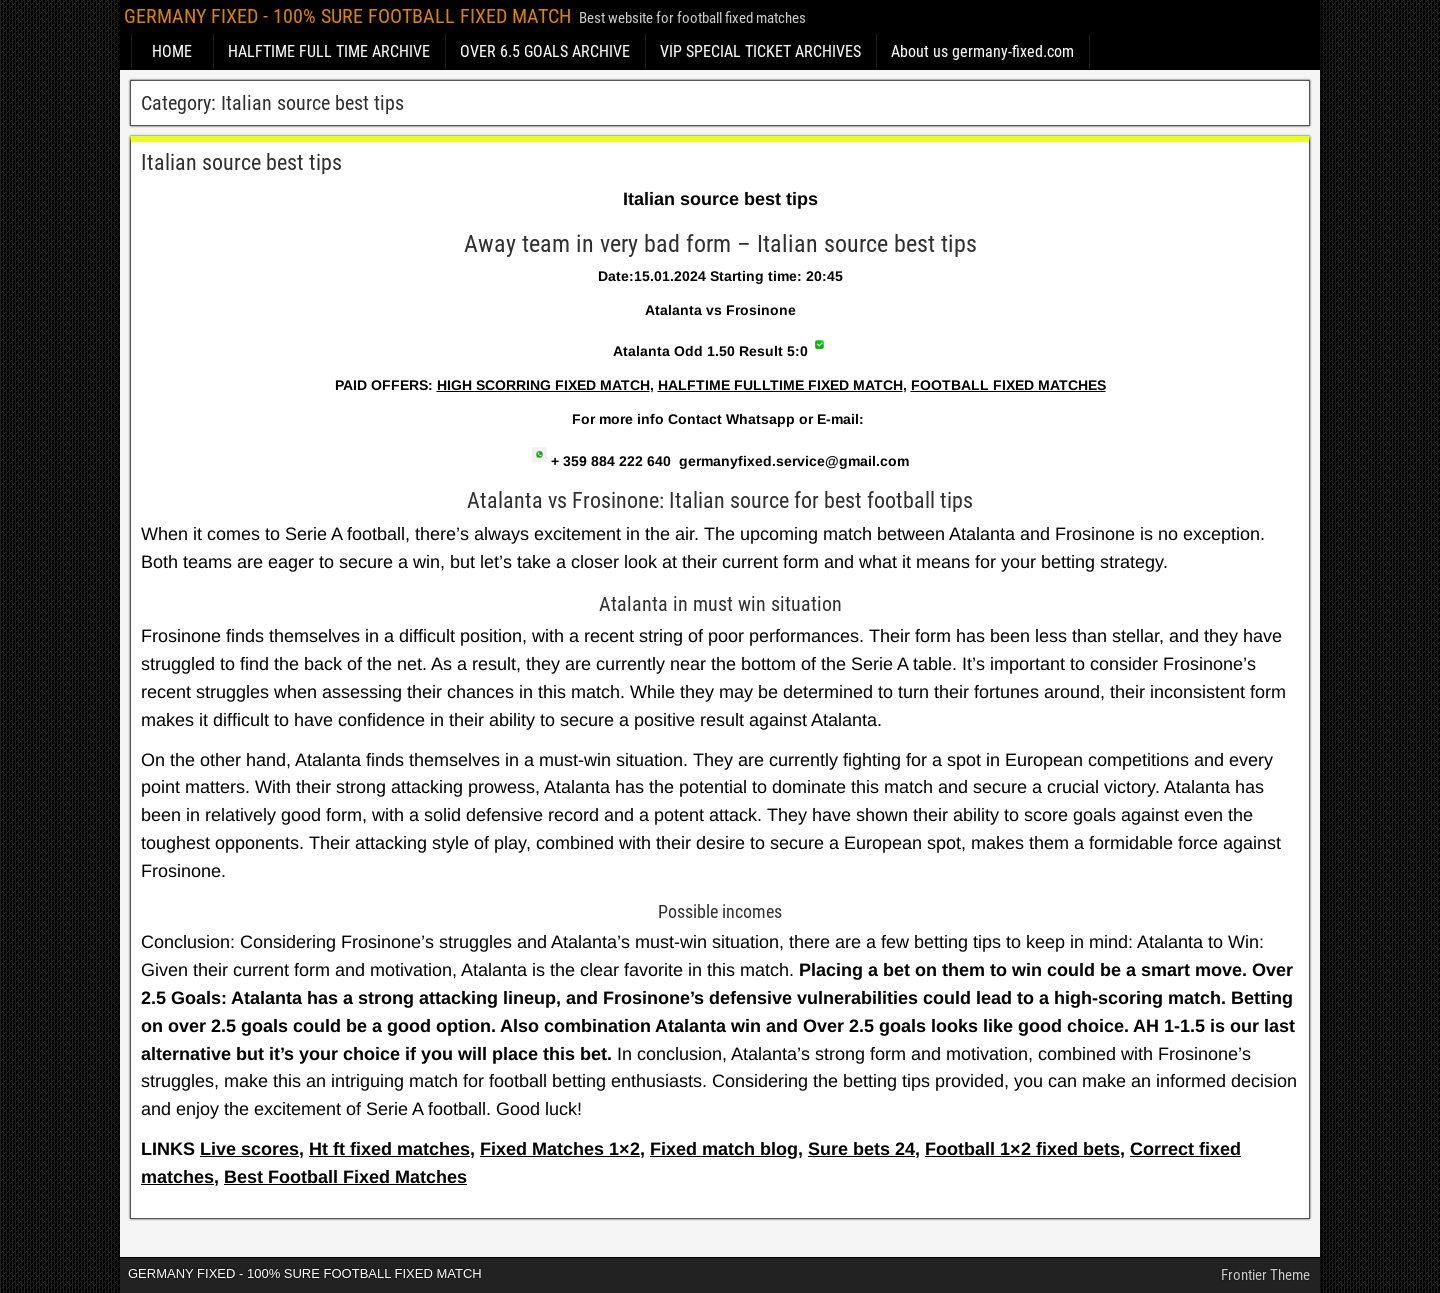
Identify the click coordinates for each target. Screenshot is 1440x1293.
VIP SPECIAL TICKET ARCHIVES (760, 51)
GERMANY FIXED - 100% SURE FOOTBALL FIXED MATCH (347, 16)
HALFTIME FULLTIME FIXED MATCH (780, 385)
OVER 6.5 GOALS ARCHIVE (545, 51)
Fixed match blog (724, 1149)
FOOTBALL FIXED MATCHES (1008, 385)
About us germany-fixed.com (982, 51)
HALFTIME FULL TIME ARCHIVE (329, 51)
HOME (172, 51)
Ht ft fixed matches (389, 1149)
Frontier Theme (1265, 1275)
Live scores (249, 1149)
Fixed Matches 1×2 (560, 1149)
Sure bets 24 (861, 1149)
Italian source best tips (241, 162)
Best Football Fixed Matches (345, 1177)
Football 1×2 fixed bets (1022, 1149)
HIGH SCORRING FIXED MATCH (543, 385)
